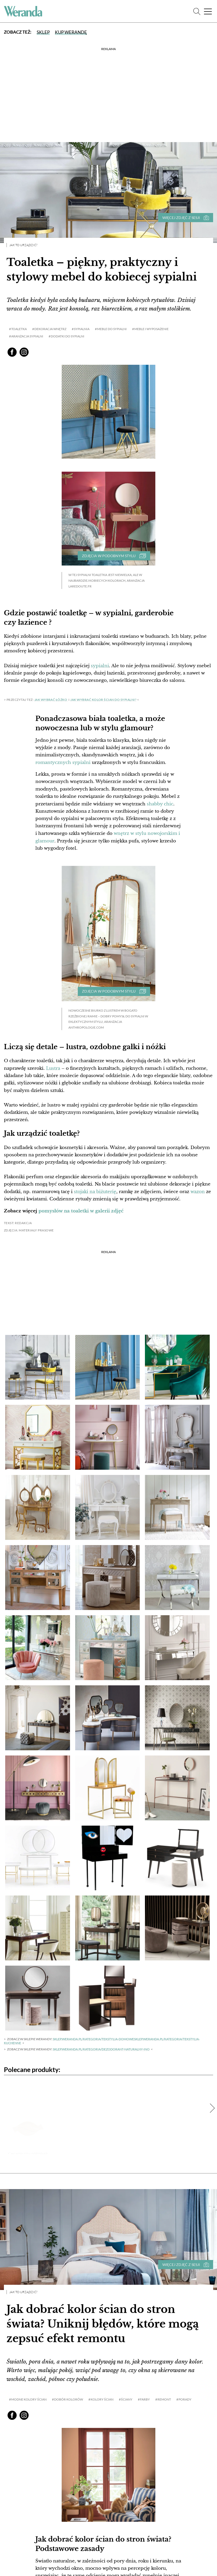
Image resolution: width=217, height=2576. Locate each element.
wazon (197, 1190)
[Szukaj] (196, 11)
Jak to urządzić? (23, 245)
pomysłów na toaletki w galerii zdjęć (81, 1209)
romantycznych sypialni (63, 762)
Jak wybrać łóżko (51, 699)
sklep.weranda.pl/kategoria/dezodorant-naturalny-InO (101, 2047)
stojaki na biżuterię (95, 1190)
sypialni (100, 665)
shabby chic (160, 803)
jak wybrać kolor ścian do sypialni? (103, 699)
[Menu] (208, 11)
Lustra (53, 1067)
